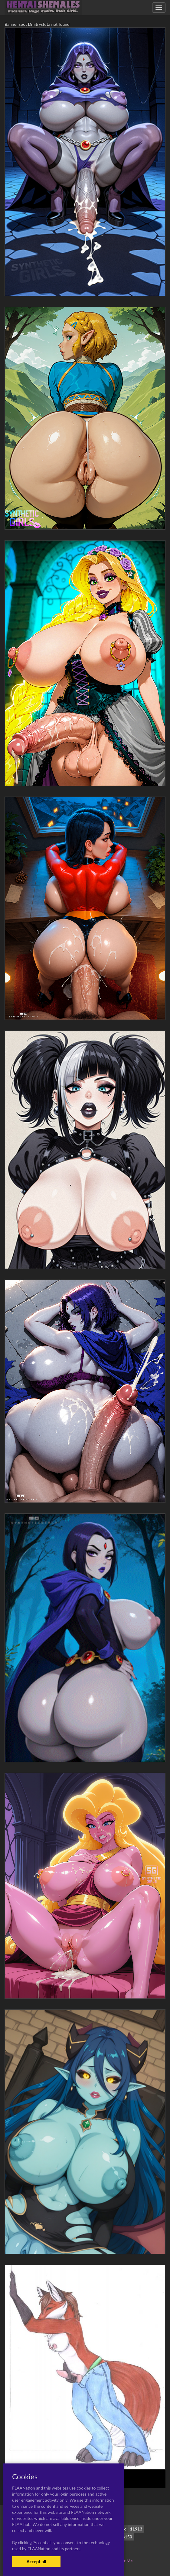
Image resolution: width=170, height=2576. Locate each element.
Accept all (36, 2561)
